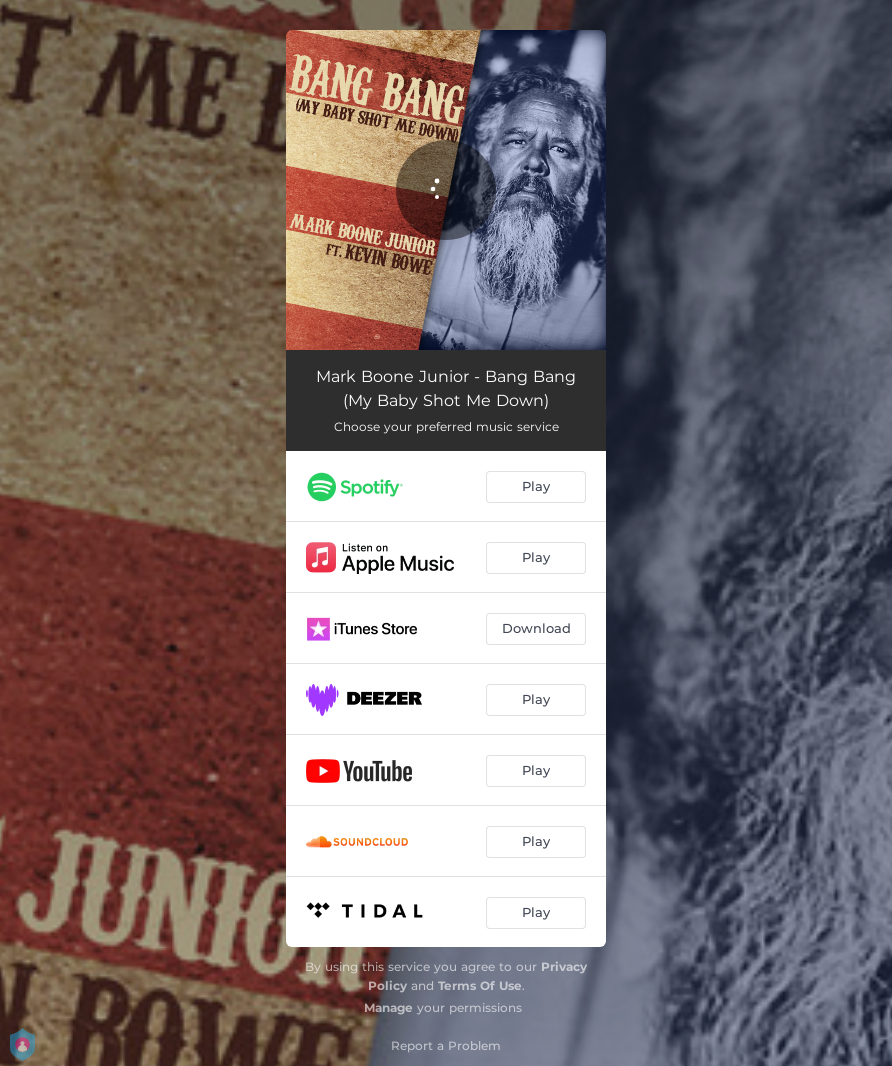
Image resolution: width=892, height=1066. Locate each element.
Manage (388, 1007)
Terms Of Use (480, 985)
